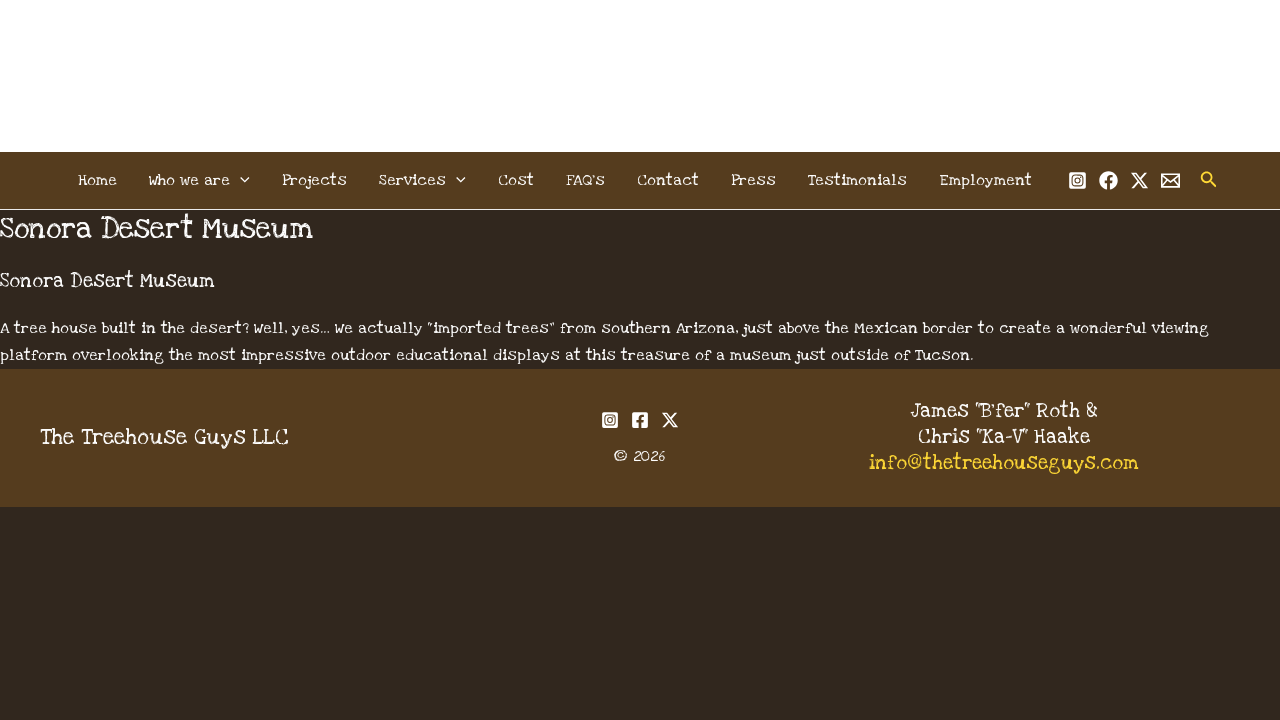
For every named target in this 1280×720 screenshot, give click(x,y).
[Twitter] (1139, 180)
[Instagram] (1077, 180)
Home (97, 180)
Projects (314, 180)
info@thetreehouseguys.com (1004, 463)
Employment (985, 180)
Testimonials (857, 180)
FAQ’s (585, 180)
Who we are (199, 180)
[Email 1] (1170, 180)
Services (422, 180)
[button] (240, 180)
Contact (668, 180)
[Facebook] (1108, 180)
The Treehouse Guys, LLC (640, 51)
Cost (516, 180)
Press (753, 180)
